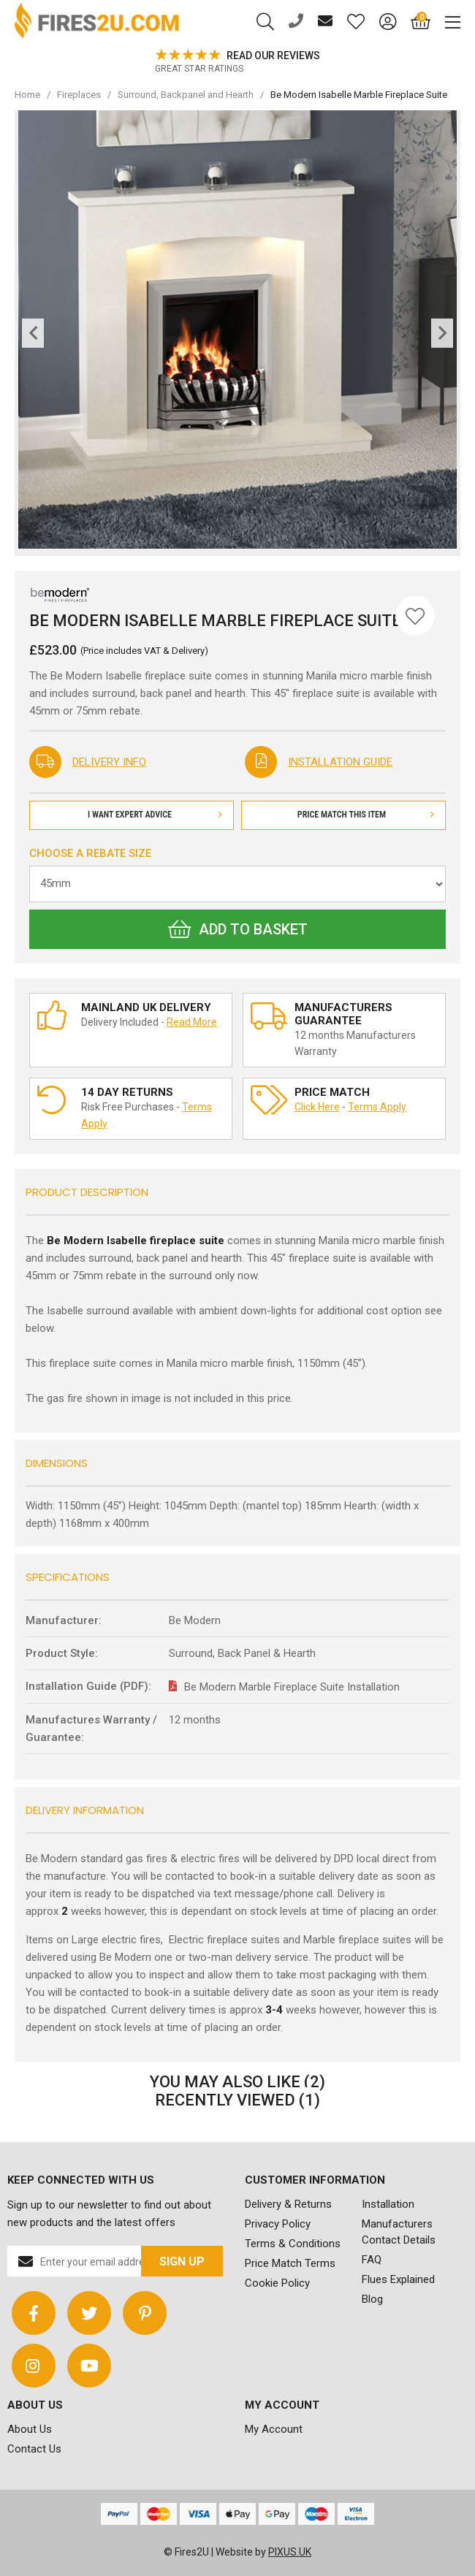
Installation (388, 2204)
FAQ (371, 2259)
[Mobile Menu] (445, 21)
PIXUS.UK (289, 2552)
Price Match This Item (365, 815)
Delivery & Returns (288, 2204)
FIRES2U (97, 22)
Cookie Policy (277, 2283)
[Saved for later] (348, 22)
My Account (274, 2429)
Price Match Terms (290, 2263)
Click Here (317, 1107)
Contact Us (34, 2448)
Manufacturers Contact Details (399, 2232)
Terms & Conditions (293, 2243)
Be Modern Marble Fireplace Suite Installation (292, 1686)
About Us (29, 2429)
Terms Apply (377, 1107)
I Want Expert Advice (155, 815)
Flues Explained (398, 2279)
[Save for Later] (415, 616)
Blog (372, 2299)
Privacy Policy (278, 2223)
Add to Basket (238, 929)
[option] (237, 62)
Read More (192, 1022)
